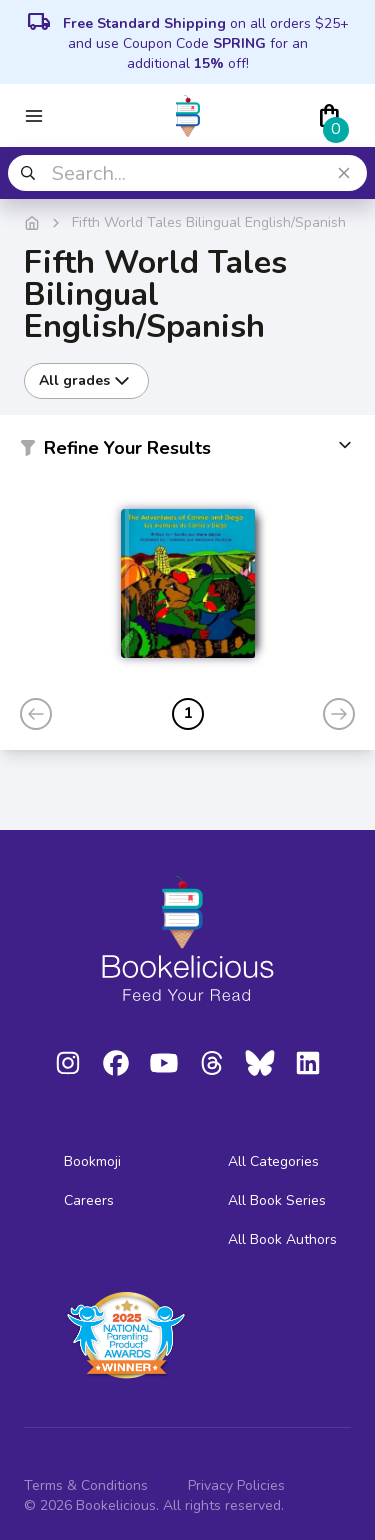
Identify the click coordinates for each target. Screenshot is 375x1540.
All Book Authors (282, 1239)
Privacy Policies (236, 1485)
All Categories (273, 1161)
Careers (89, 1200)
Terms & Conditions (86, 1485)
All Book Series (277, 1200)
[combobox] (187, 173)
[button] (187, 452)
